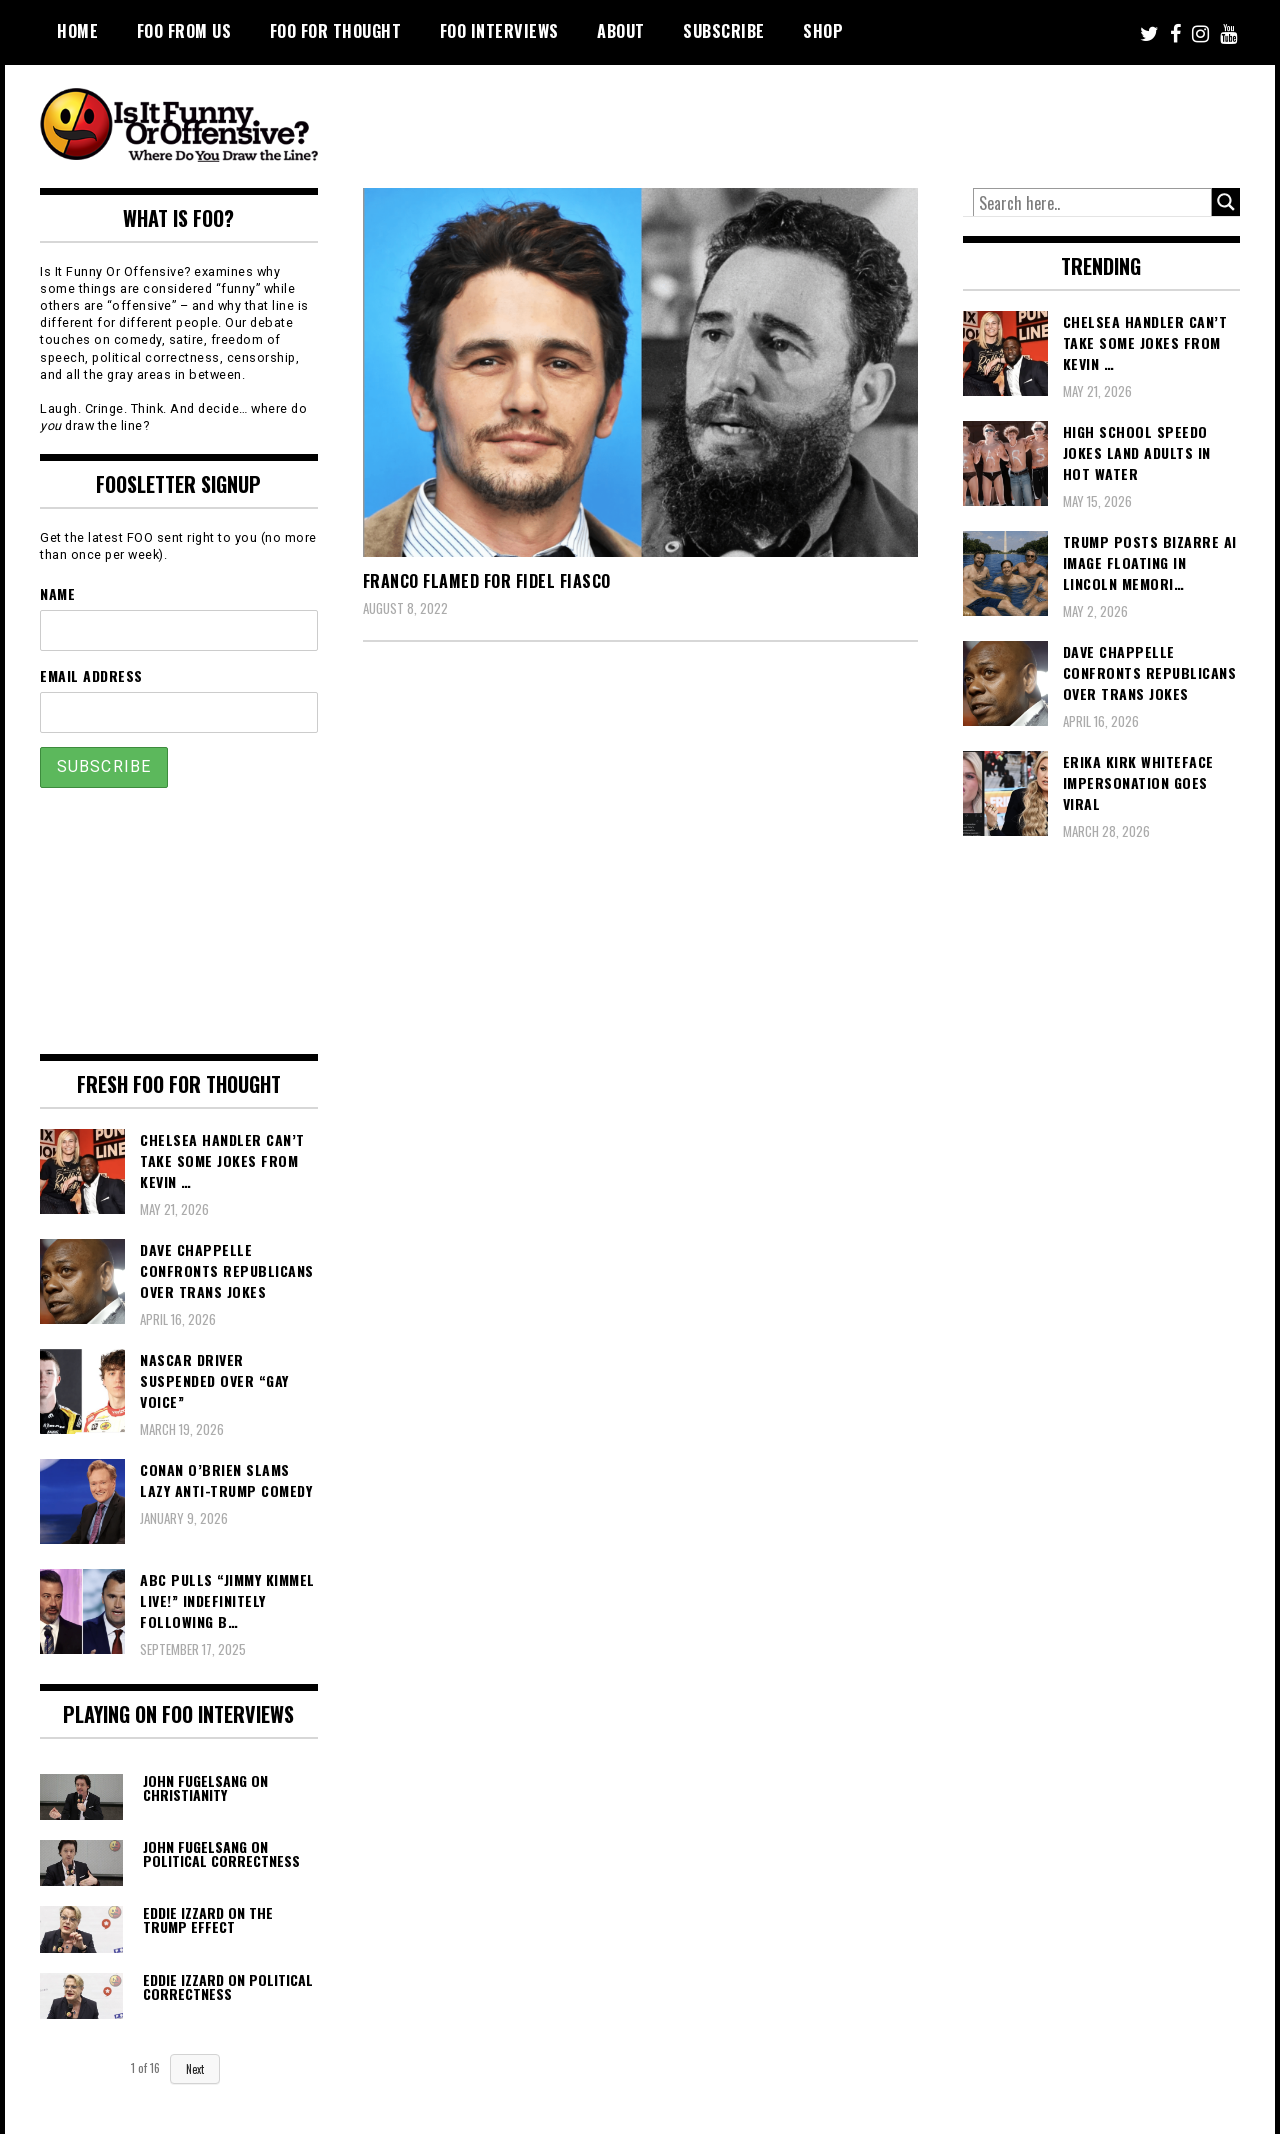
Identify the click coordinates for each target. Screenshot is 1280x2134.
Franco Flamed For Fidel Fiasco (487, 581)
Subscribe (724, 31)
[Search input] (1093, 203)
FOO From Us (184, 31)
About (621, 31)
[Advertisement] (866, 120)
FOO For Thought (336, 31)
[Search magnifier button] (1226, 202)
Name (57, 593)
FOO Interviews (499, 31)
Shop (823, 31)
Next (195, 2069)
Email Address (91, 675)
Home (77, 31)
